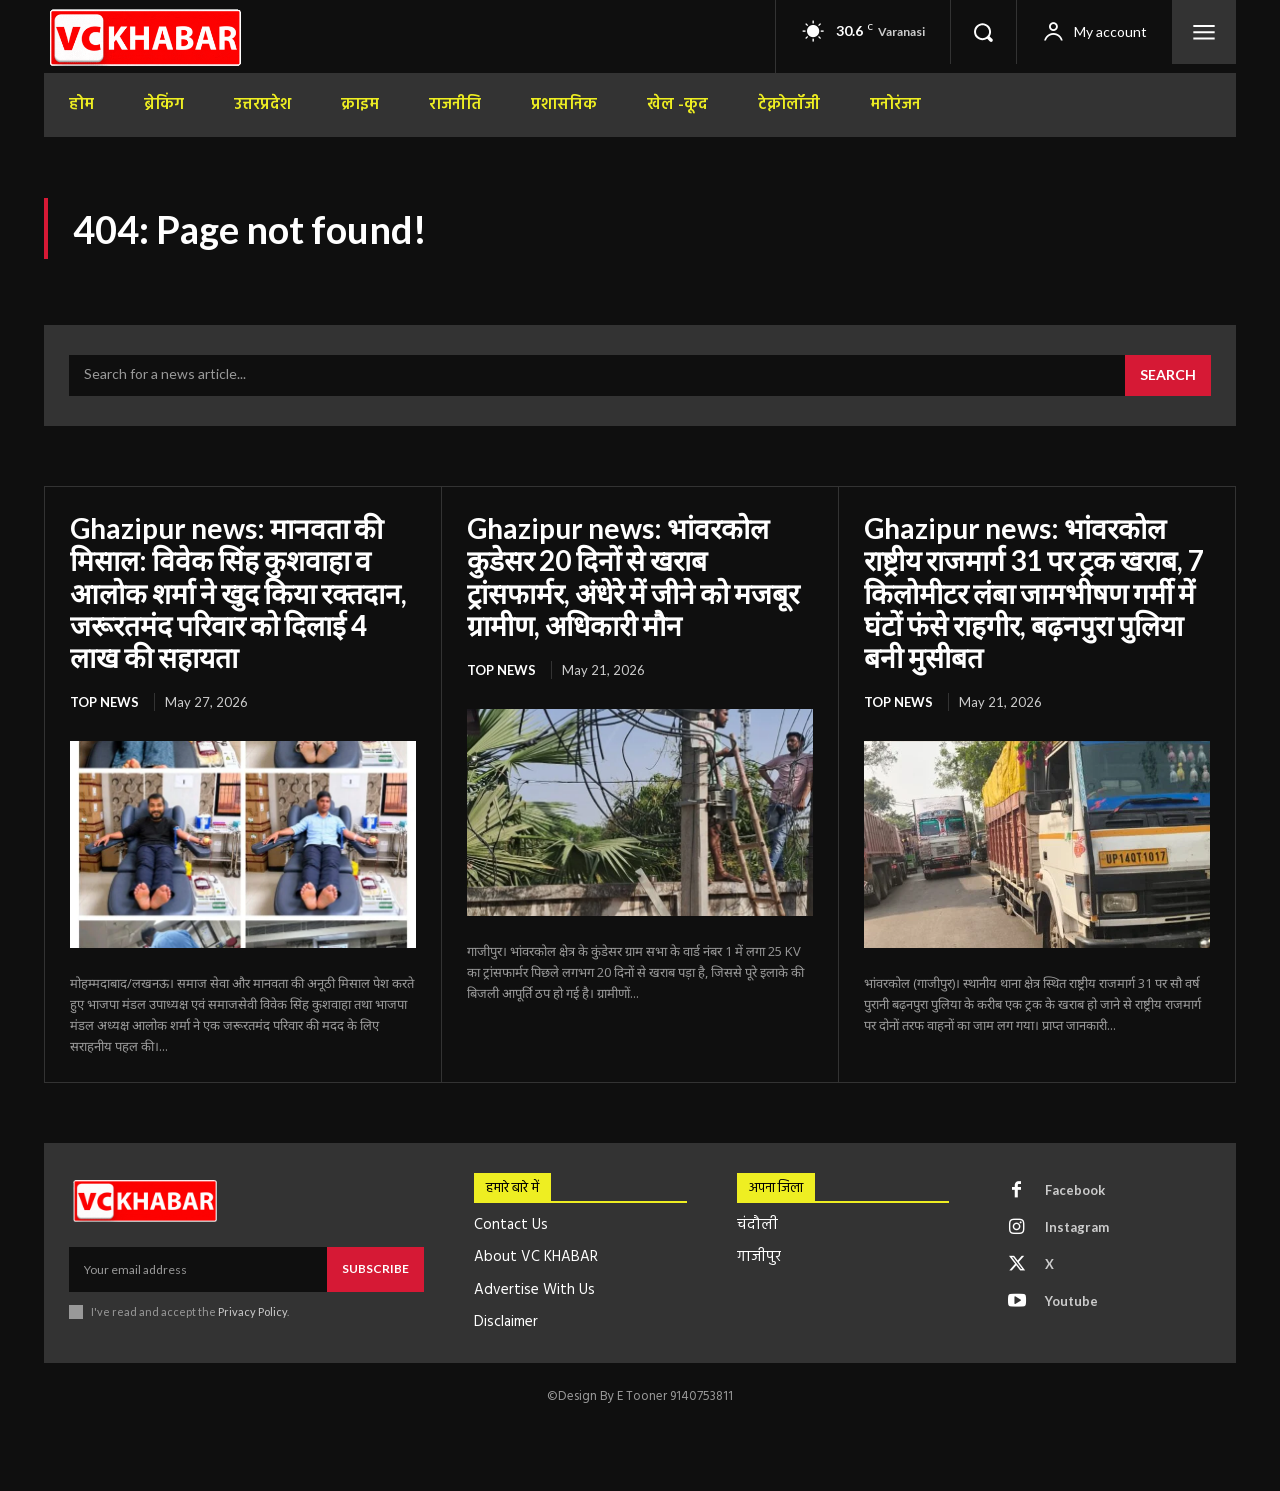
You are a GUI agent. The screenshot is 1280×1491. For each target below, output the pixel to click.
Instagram (1077, 1227)
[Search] (1168, 376)
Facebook (1075, 1190)
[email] (198, 1269)
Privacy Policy (252, 1311)
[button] (983, 32)
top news (104, 702)
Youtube (1071, 1301)
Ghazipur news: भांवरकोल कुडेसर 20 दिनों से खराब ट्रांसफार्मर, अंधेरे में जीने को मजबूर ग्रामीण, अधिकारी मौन (633, 576)
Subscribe (375, 1268)
